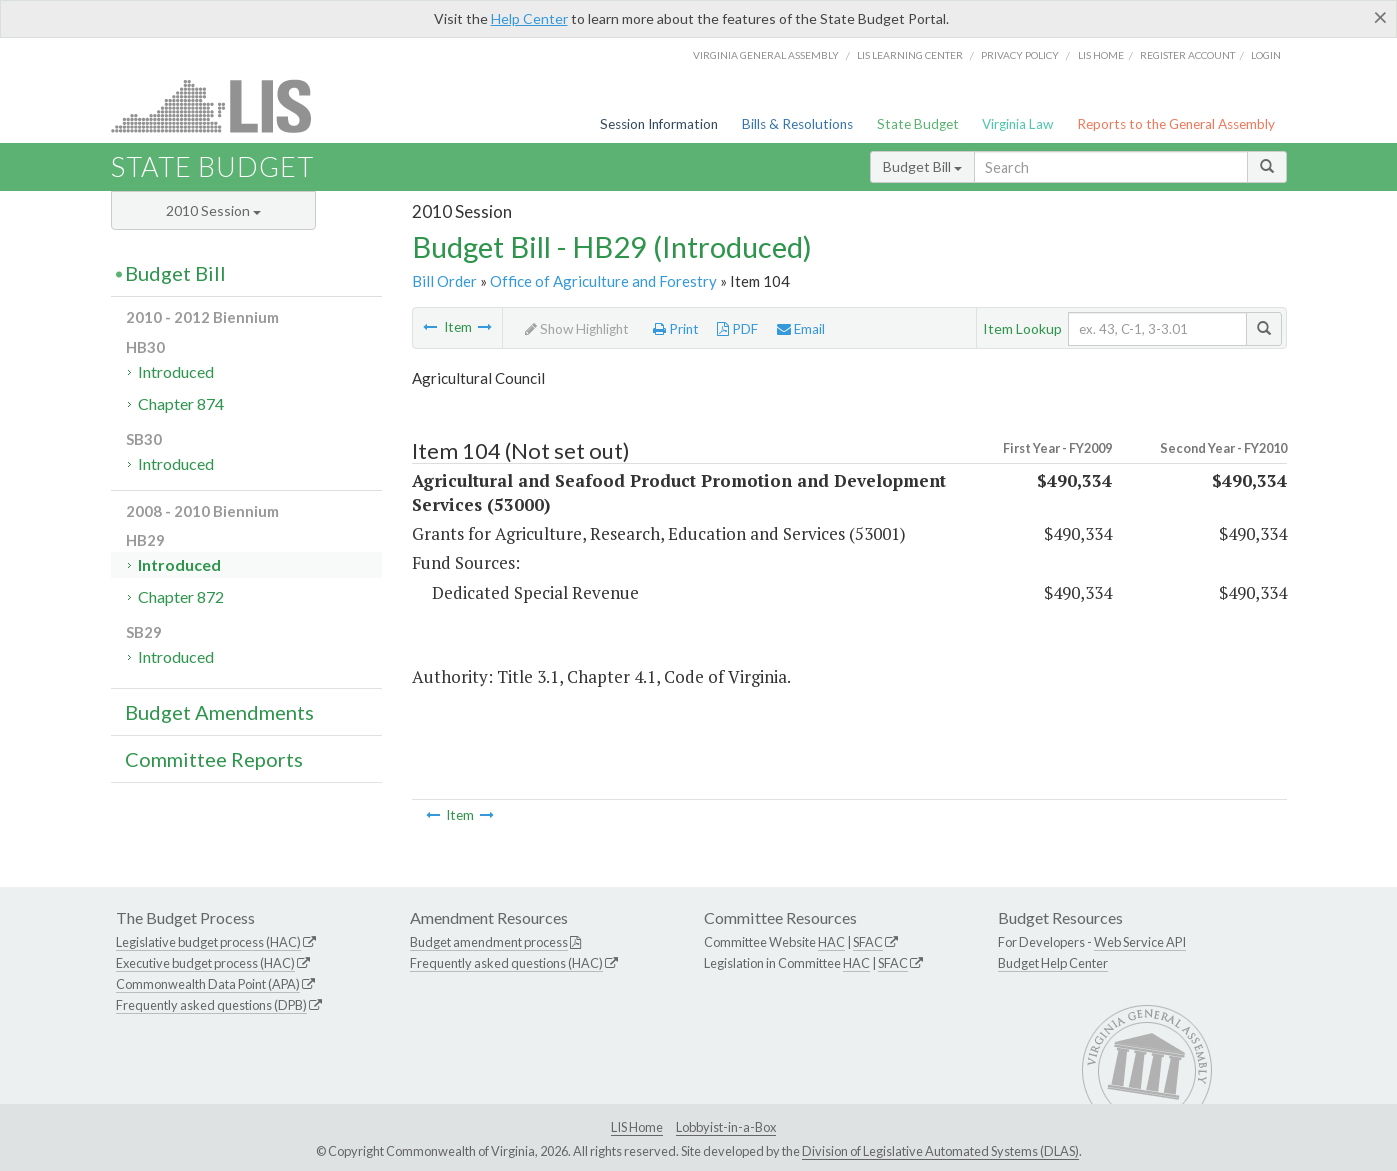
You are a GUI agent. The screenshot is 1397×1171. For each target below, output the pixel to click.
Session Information (659, 124)
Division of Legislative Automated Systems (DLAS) (940, 1151)
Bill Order (444, 281)
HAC (831, 942)
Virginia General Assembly (766, 55)
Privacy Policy (1020, 55)
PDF (737, 329)
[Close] (1380, 17)
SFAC (868, 942)
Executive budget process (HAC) (205, 963)
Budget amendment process (489, 942)
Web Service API (1140, 942)
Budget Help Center (1053, 963)
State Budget (918, 124)
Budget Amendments (219, 712)
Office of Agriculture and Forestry (603, 281)
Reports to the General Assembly (1176, 124)
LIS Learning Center (910, 55)
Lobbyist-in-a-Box (726, 1127)
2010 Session (213, 210)
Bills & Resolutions (797, 124)
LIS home (1101, 55)
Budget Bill (922, 166)
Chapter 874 (181, 403)
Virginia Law (1017, 124)
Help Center (529, 18)
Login (1266, 55)
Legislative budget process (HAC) (208, 942)
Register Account (1187, 55)
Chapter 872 (181, 596)
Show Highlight (577, 329)
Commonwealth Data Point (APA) (208, 984)
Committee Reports (214, 759)
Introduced (176, 371)
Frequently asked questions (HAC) (506, 963)
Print (676, 329)
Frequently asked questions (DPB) (211, 1005)
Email (801, 329)
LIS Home (637, 1127)
